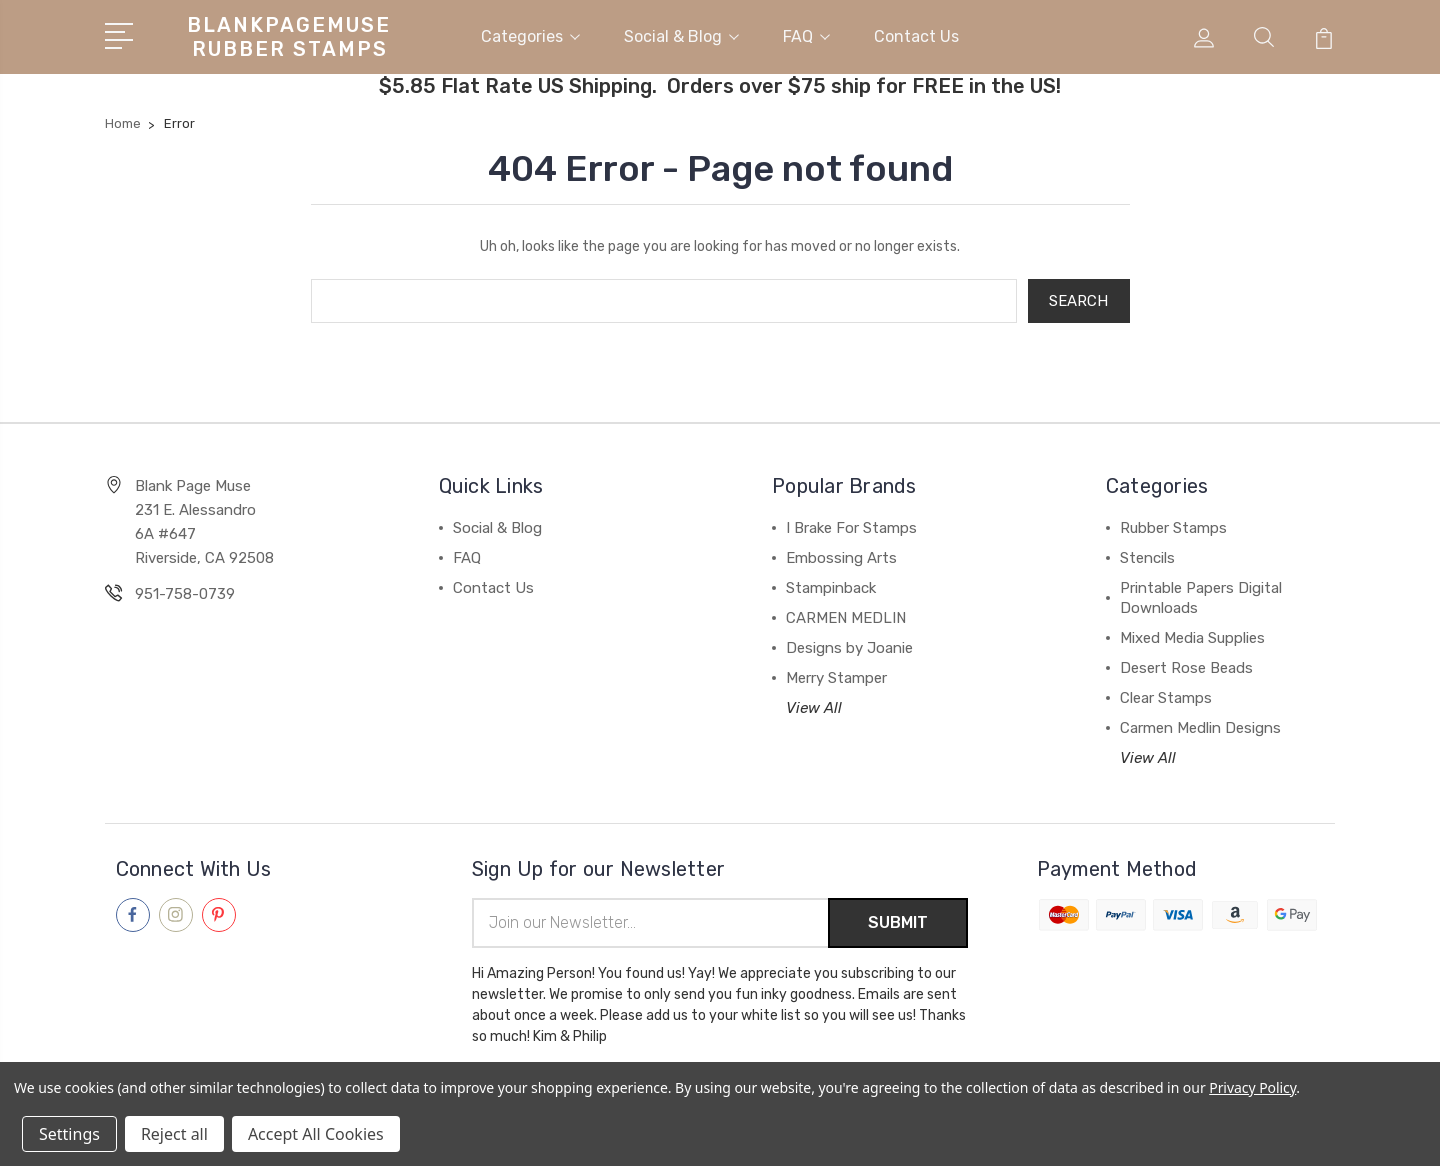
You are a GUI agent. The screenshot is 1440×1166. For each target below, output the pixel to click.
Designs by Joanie (849, 643)
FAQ (806, 33)
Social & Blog (681, 33)
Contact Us (916, 33)
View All (814, 703)
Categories (530, 33)
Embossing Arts (841, 553)
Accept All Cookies (316, 1134)
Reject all (174, 1134)
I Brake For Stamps (851, 523)
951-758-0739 (185, 589)
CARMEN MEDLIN (846, 613)
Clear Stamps (1166, 693)
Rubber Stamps (1173, 523)
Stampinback (831, 583)
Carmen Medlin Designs (1200, 723)
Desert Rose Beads (1186, 663)
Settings (69, 1134)
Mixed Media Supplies (1192, 633)
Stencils (1147, 553)
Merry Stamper (836, 673)
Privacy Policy (1252, 1087)
